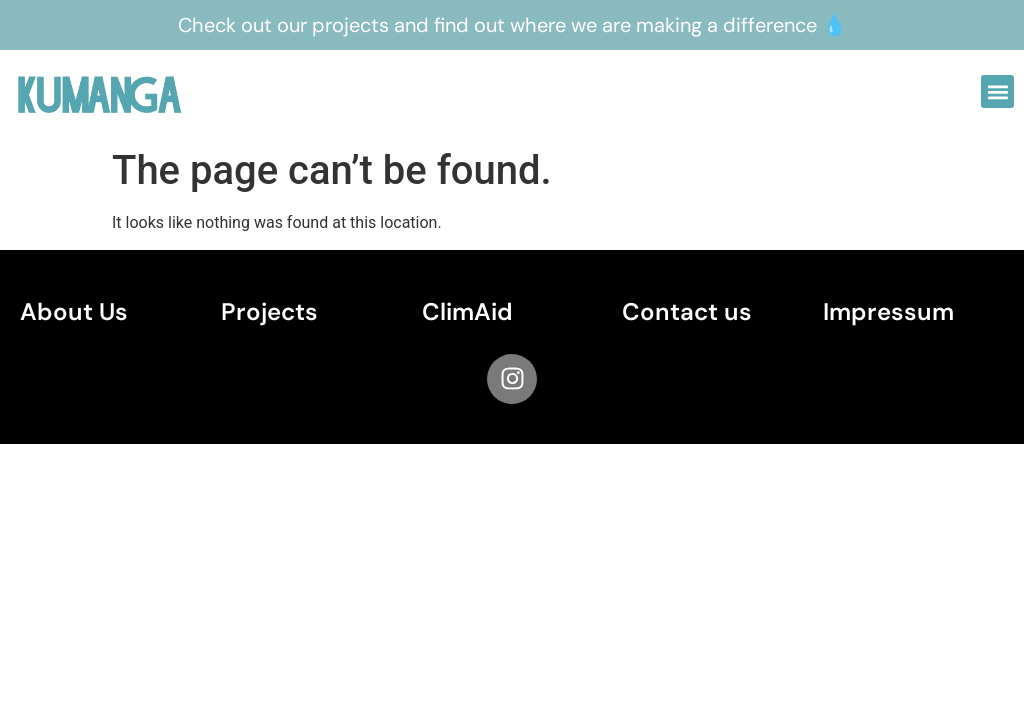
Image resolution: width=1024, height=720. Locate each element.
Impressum (888, 311)
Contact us (687, 311)
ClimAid (467, 311)
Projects (269, 311)
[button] (997, 91)
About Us (74, 311)
